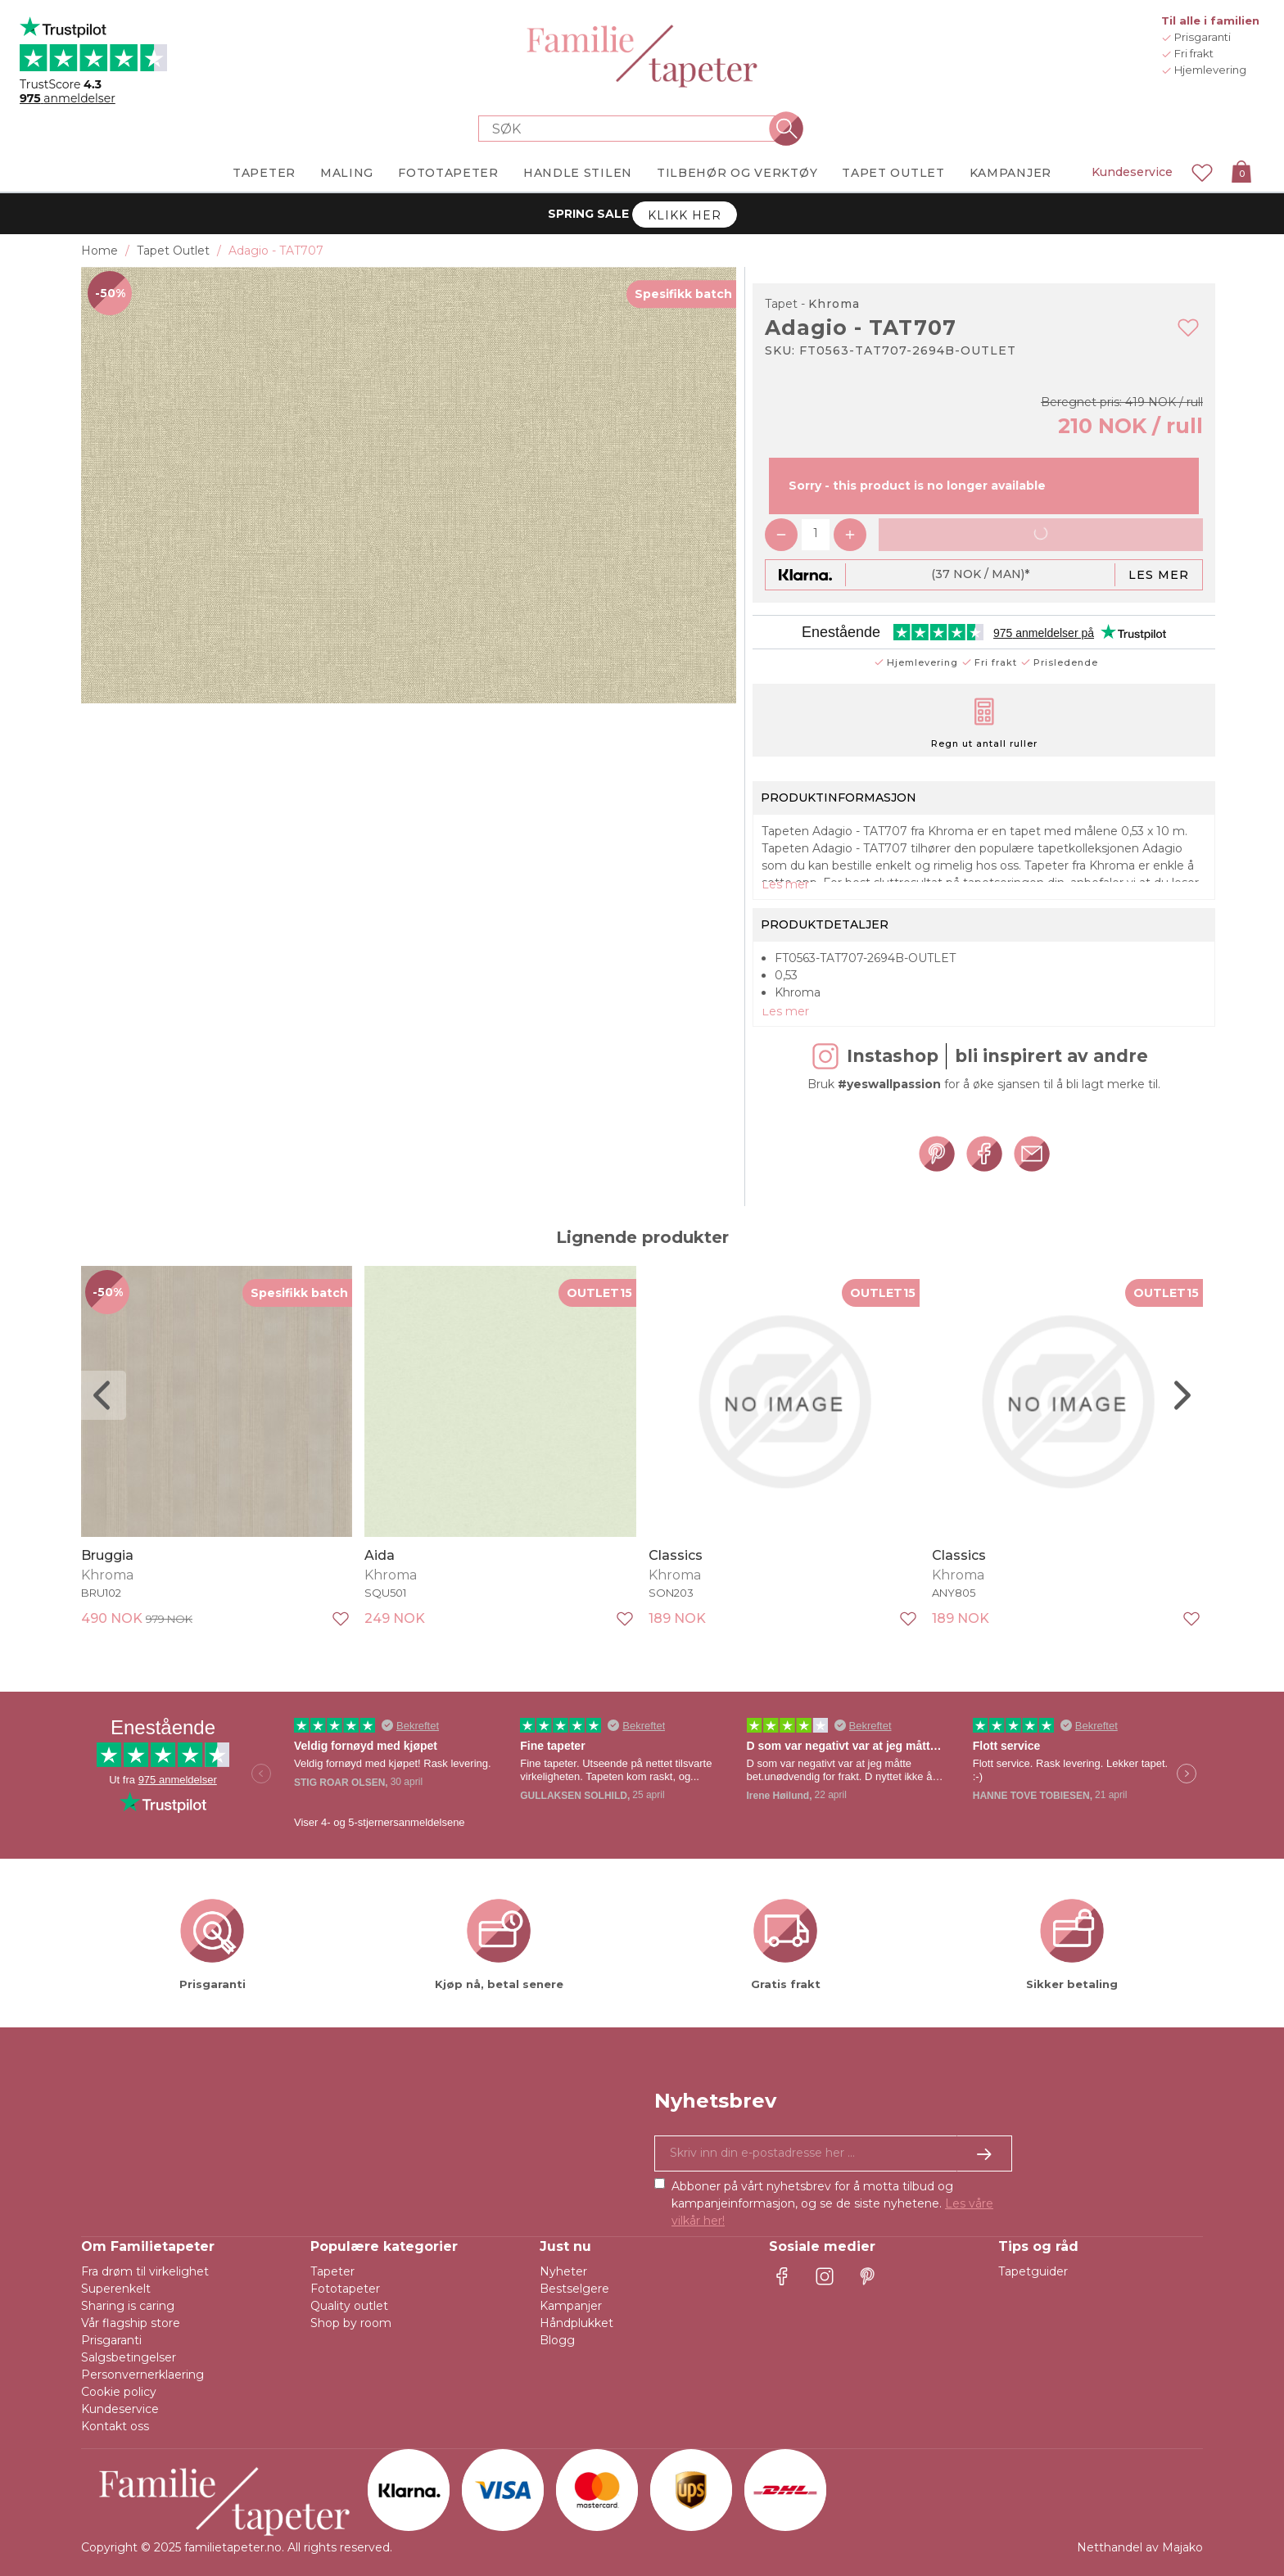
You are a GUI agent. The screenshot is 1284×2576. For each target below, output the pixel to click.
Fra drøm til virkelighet (145, 2271)
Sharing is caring (127, 2305)
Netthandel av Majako (1140, 2547)
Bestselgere (574, 2288)
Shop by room (350, 2323)
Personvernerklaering (142, 2374)
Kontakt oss (115, 2426)
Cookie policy (118, 2391)
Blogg (557, 2340)
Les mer (1158, 574)
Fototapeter (345, 2288)
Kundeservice (1132, 172)
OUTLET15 (599, 1293)
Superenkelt (116, 2288)
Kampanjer (571, 2305)
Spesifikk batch (683, 294)
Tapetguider (1033, 2271)
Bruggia (107, 1554)
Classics (676, 1554)
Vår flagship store (130, 2323)
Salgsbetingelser (128, 2357)
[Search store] (632, 128)
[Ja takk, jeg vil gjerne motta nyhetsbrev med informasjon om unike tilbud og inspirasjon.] (833, 2153)
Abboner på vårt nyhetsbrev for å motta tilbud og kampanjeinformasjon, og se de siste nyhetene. (832, 2203)
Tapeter (332, 2271)
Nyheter (563, 2271)
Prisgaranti (111, 2340)
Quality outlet (349, 2305)
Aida (379, 1554)
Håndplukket (576, 2323)
